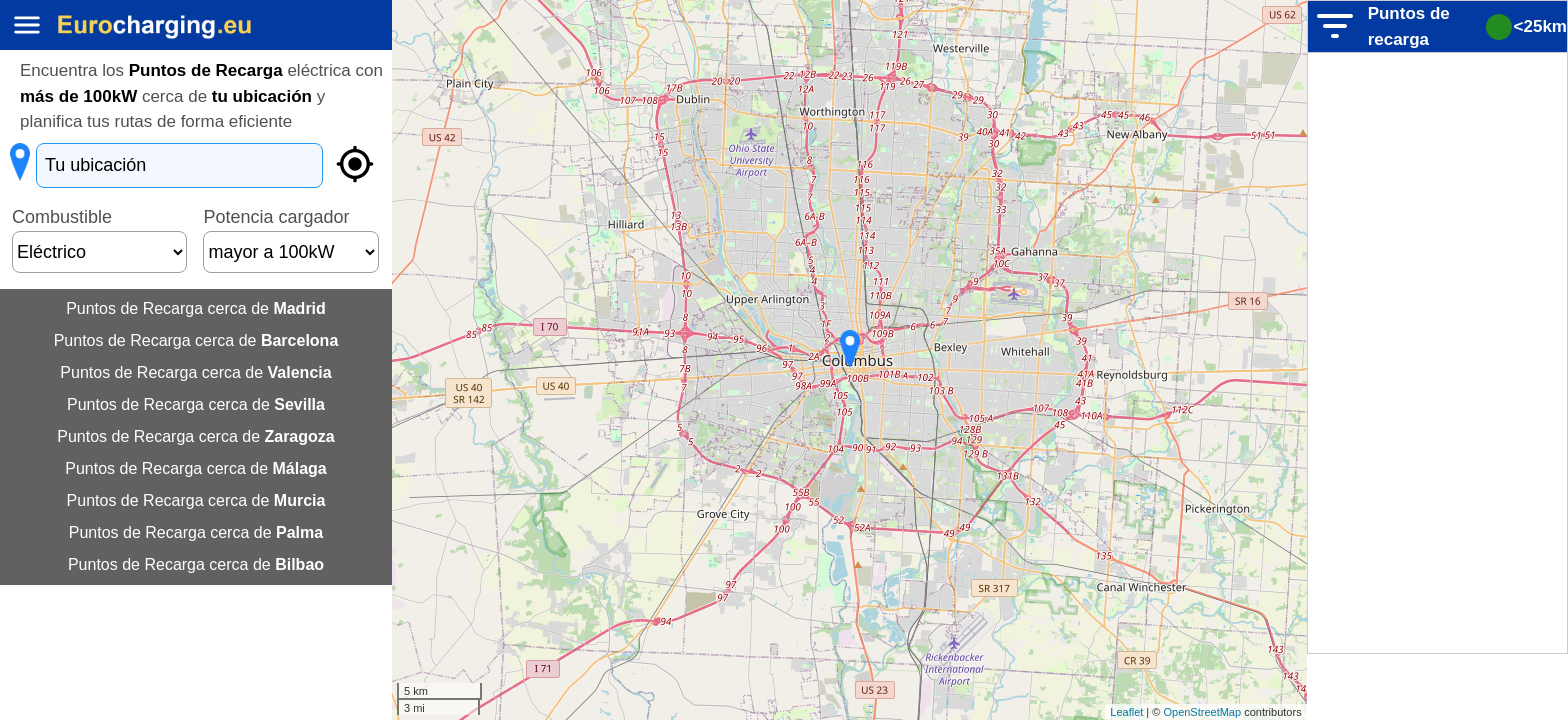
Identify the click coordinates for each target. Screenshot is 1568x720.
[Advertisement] (1438, 353)
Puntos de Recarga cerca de (196, 308)
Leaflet (1126, 712)
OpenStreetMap (1202, 712)
